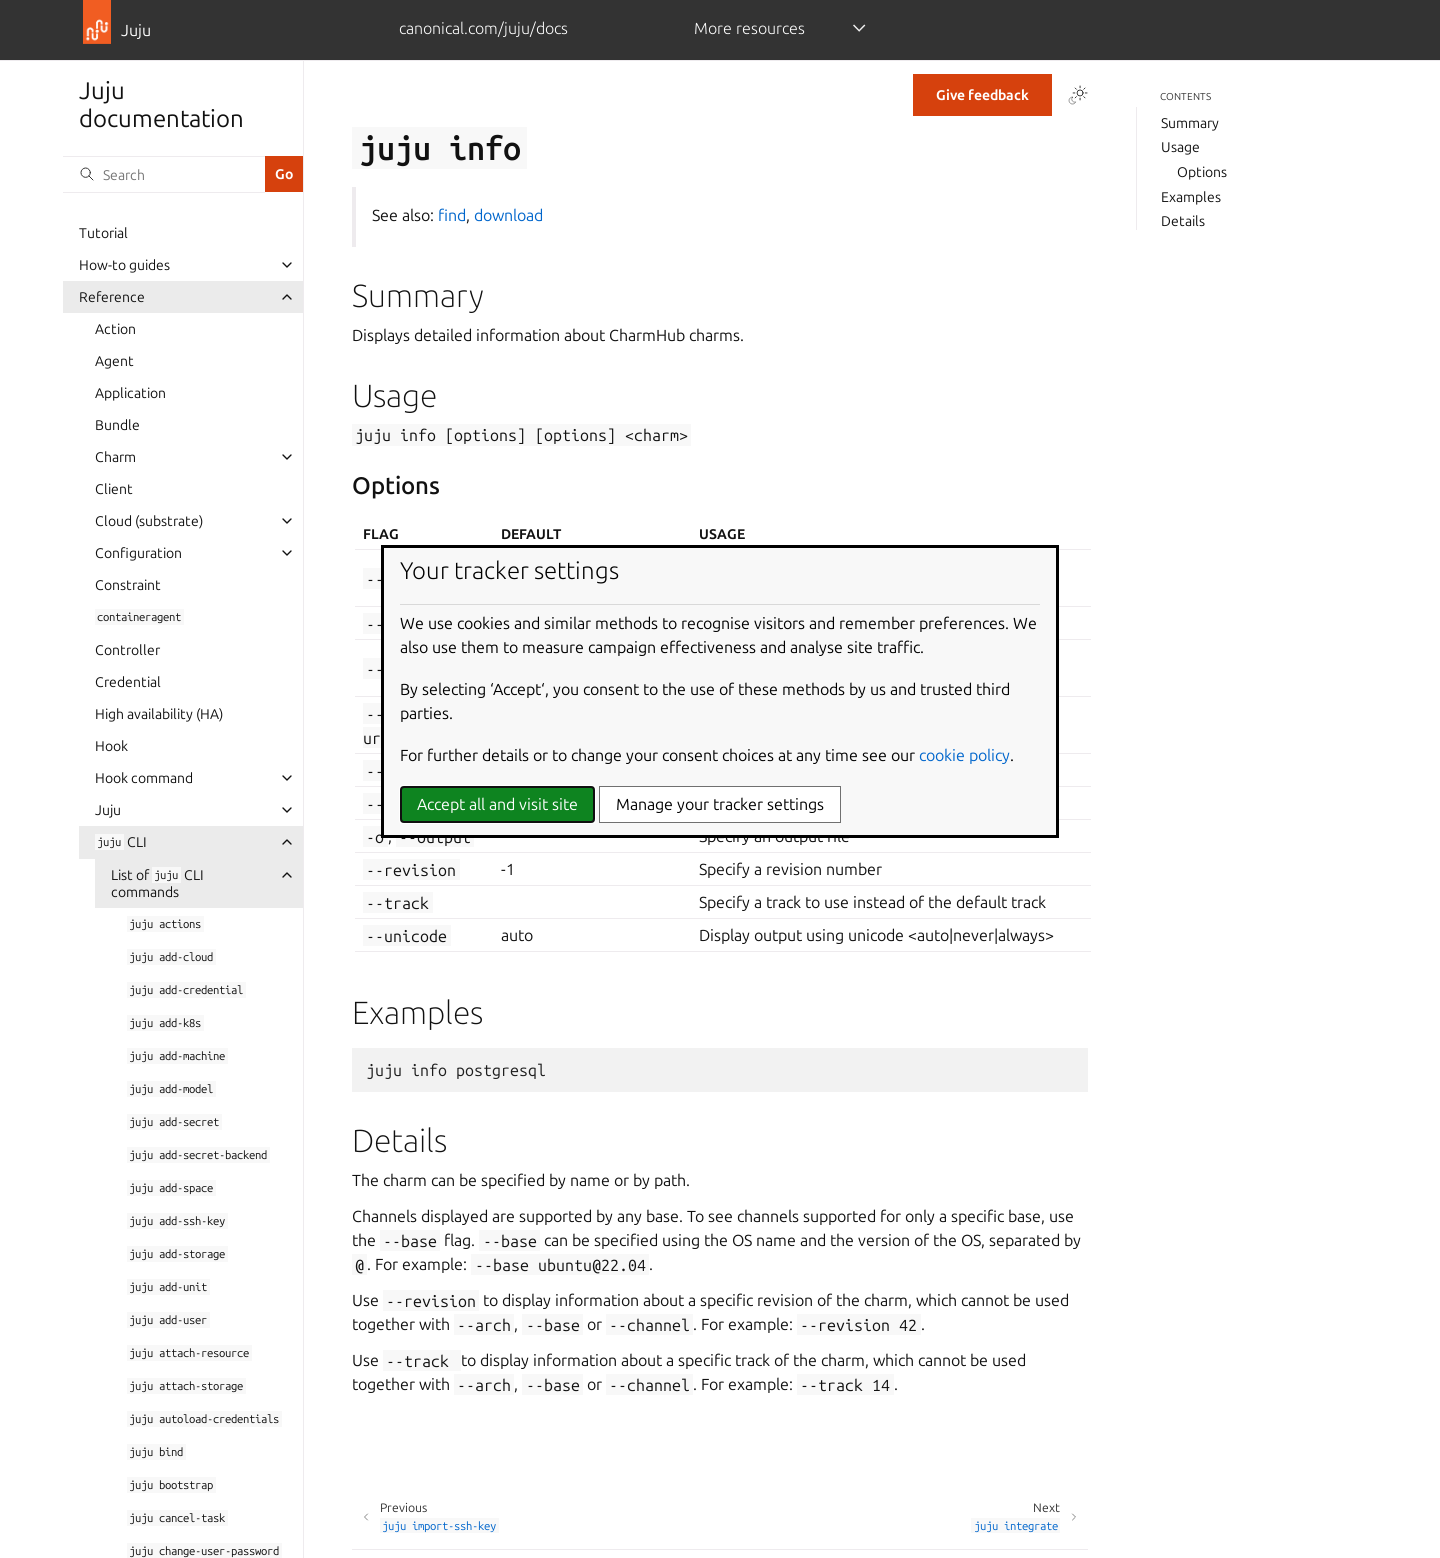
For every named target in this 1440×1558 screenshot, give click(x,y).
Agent (114, 361)
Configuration (138, 553)
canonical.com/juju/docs (483, 28)
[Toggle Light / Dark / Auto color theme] (1078, 95)
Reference (112, 297)
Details (1183, 221)
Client (114, 489)
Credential (128, 682)
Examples (1191, 197)
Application (130, 393)
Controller (127, 650)
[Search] (164, 174)
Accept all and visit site (497, 804)
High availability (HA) (159, 714)
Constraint (128, 585)
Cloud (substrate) (149, 521)
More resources (749, 28)
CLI (121, 842)
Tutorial (103, 233)
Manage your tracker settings (720, 804)
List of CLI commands (157, 883)
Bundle (117, 425)
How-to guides (124, 265)
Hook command (144, 778)
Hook (111, 746)
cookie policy (964, 755)
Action (115, 329)
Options (1202, 172)
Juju (108, 810)
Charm (115, 457)
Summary (1190, 123)
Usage (1180, 147)
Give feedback (982, 95)
